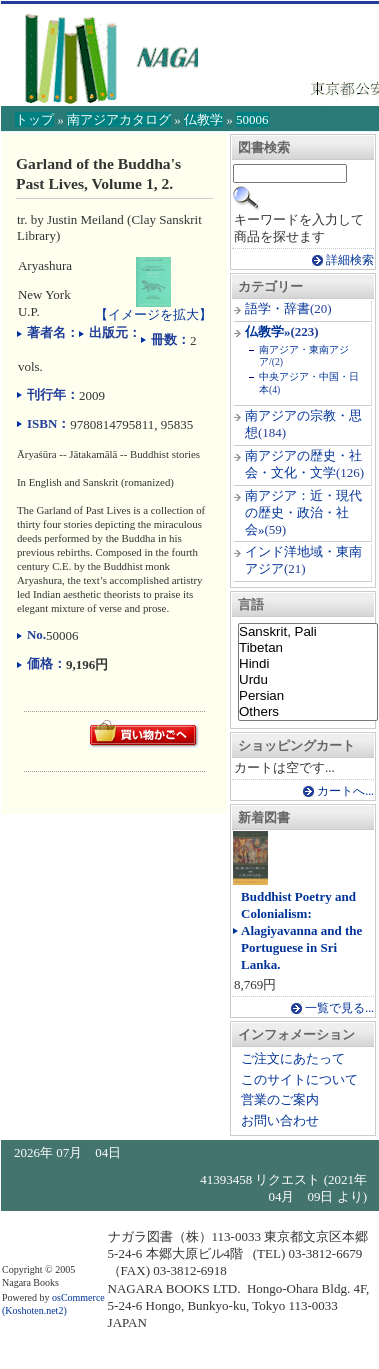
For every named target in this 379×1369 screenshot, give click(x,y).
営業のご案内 (280, 1099)
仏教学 (203, 119)
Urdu (308, 680)
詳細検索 (350, 260)
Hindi (308, 664)
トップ (34, 119)
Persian (308, 696)
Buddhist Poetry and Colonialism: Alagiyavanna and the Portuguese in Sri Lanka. (301, 930)
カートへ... (345, 791)
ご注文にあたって (293, 1058)
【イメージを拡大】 (153, 306)
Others (308, 712)
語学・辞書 (277, 308)
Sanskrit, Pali (308, 632)
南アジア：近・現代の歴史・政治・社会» (303, 512)
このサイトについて (299, 1079)
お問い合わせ (280, 1120)
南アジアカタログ (119, 119)
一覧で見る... (339, 1008)
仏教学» (268, 331)
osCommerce (78, 1297)
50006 (252, 119)
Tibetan (308, 648)
